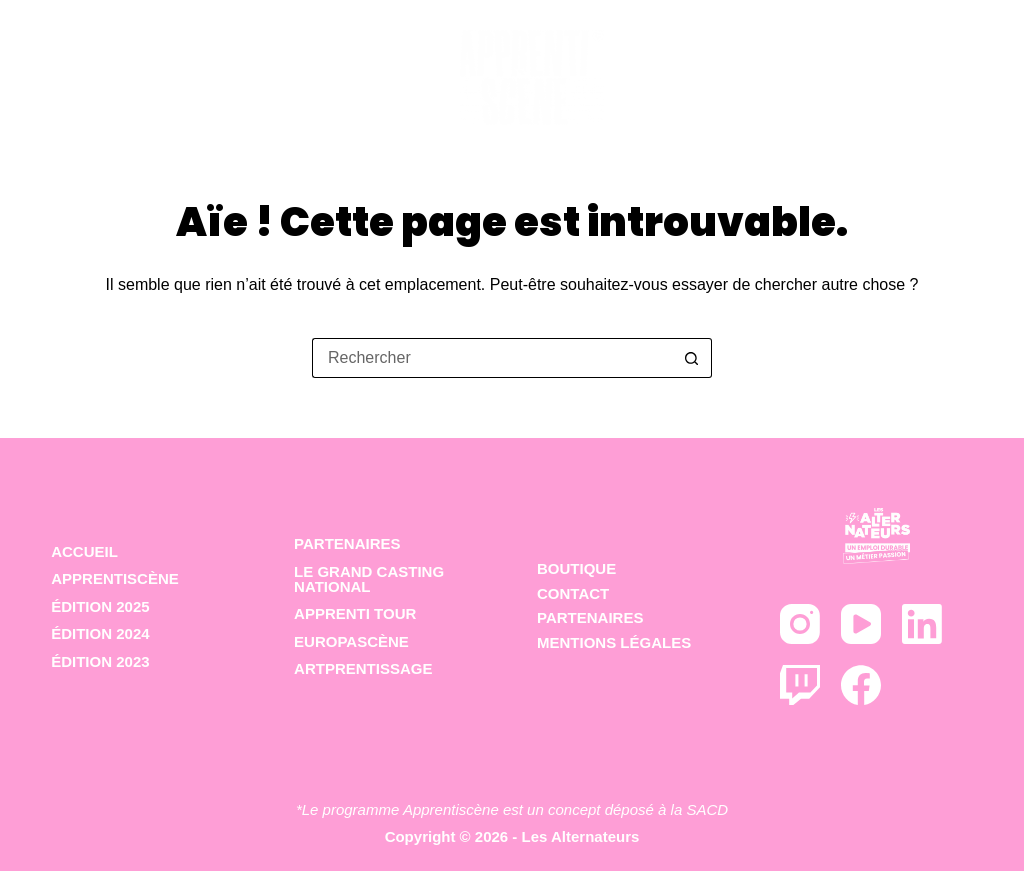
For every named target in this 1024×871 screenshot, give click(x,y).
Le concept (250, 65)
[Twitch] (800, 685)
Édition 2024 (100, 633)
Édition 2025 (100, 606)
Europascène (351, 641)
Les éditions (436, 66)
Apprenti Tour (355, 613)
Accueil (96, 65)
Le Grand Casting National (369, 579)
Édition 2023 (100, 661)
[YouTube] (861, 624)
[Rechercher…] (492, 358)
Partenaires (892, 65)
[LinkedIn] (922, 624)
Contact (573, 593)
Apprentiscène (115, 578)
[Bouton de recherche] (692, 358)
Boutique (576, 568)
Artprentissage (363, 668)
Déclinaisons (714, 66)
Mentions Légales (614, 642)
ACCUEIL (84, 551)
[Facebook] (861, 685)
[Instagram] (800, 624)
